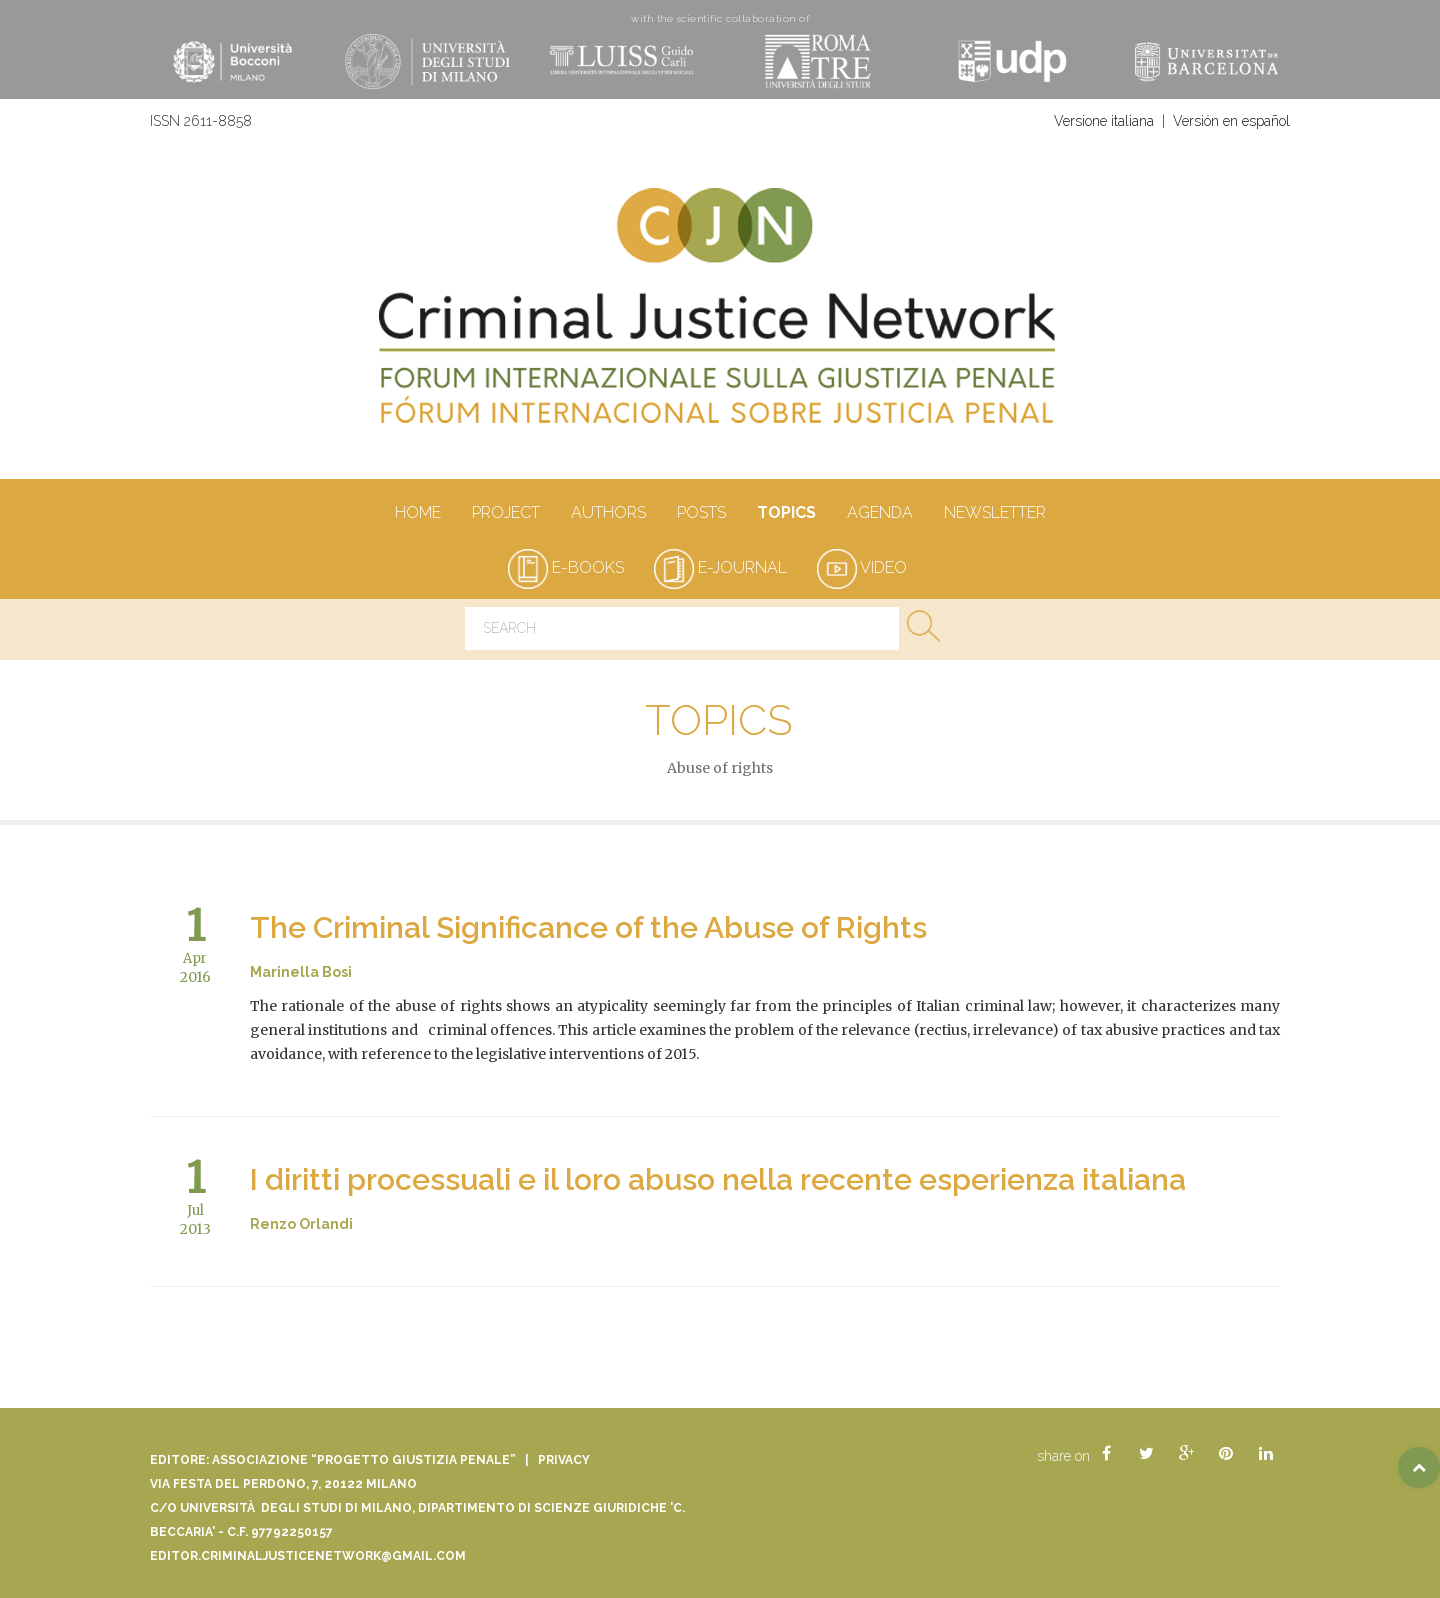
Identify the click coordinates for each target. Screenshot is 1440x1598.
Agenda (879, 514)
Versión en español (1231, 121)
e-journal (720, 567)
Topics (786, 514)
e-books (566, 567)
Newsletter (994, 514)
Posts (701, 514)
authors (608, 514)
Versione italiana (1104, 121)
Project (505, 514)
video (862, 567)
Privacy (564, 1460)
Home (417, 514)
